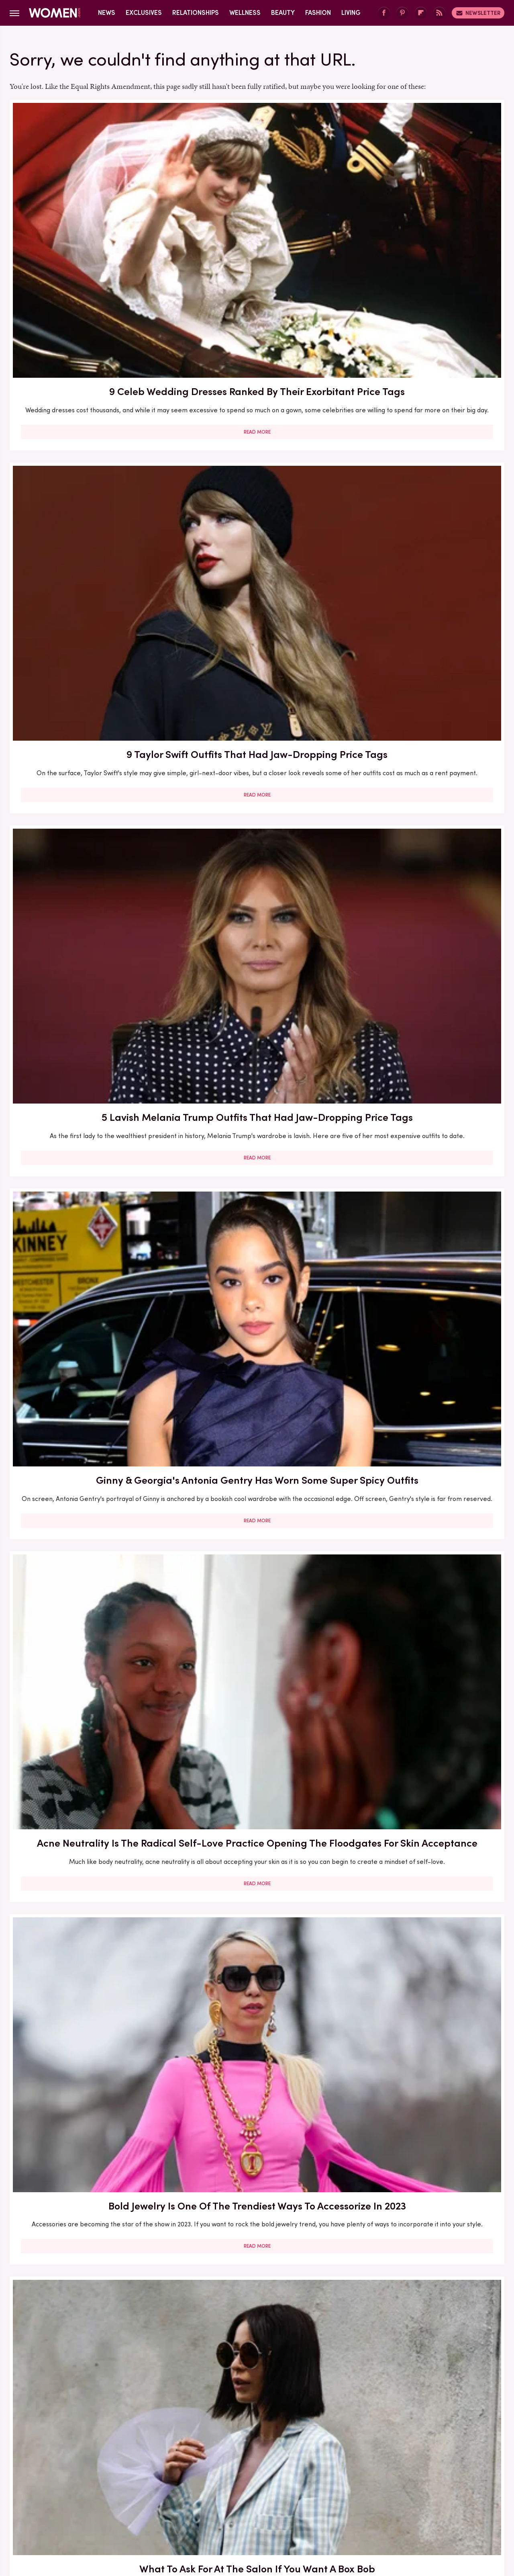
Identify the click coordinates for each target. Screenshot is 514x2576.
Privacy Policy (289, 2455)
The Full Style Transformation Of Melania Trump (256, 1360)
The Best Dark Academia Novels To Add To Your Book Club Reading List (424, 1834)
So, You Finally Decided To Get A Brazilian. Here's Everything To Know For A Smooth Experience (425, 1375)
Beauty (283, 12)
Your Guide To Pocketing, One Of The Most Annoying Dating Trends (88, 1834)
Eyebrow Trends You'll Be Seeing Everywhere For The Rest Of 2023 (424, 674)
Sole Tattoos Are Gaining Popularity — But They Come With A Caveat (256, 2301)
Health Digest (267, 2509)
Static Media (209, 2470)
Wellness (245, 12)
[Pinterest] (402, 13)
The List (394, 2509)
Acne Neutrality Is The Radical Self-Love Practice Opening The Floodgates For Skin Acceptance (256, 450)
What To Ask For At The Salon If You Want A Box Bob (89, 666)
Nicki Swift (360, 2509)
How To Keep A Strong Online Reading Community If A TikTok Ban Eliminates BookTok (424, 900)
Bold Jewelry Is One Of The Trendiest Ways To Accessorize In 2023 (424, 443)
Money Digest (316, 2509)
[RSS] (439, 13)
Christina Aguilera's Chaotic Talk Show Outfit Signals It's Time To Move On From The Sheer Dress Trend (89, 1134)
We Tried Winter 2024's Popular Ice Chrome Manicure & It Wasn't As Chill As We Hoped (89, 2067)
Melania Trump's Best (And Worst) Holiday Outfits (89, 1600)
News (106, 12)
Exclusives (144, 12)
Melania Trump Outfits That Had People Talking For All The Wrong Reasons (425, 1608)
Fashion (318, 12)
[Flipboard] (421, 13)
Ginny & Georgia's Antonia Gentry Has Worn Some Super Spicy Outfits (88, 443)
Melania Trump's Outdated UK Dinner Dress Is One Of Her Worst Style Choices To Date (257, 1608)
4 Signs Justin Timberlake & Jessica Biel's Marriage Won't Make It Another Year (257, 2060)
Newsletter (478, 13)
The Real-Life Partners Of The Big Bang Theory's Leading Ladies (425, 2301)
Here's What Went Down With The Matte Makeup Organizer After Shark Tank (256, 900)
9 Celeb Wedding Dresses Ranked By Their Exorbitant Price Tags (88, 217)
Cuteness (170, 2509)
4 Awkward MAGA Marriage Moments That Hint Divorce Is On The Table (256, 1834)
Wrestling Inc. (434, 2509)
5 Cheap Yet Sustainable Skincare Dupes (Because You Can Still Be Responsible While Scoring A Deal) (424, 2067)
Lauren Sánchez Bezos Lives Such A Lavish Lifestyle (257, 1119)
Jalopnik (108, 2509)
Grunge (227, 2509)
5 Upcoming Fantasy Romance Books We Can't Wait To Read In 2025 (89, 900)
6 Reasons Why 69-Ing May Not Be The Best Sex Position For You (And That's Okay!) (88, 2301)
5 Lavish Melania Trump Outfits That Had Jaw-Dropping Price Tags (425, 217)
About (211, 2455)
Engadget (74, 2509)
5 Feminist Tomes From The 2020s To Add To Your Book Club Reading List (256, 674)
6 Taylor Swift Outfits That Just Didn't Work (424, 1119)
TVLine (138, 2509)
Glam (200, 2509)
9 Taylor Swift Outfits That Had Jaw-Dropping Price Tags (257, 210)
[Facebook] (384, 13)
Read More (88, 300)
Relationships (195, 12)
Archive (243, 2455)
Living (351, 12)
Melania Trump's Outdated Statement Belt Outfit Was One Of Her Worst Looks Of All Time (89, 1375)
